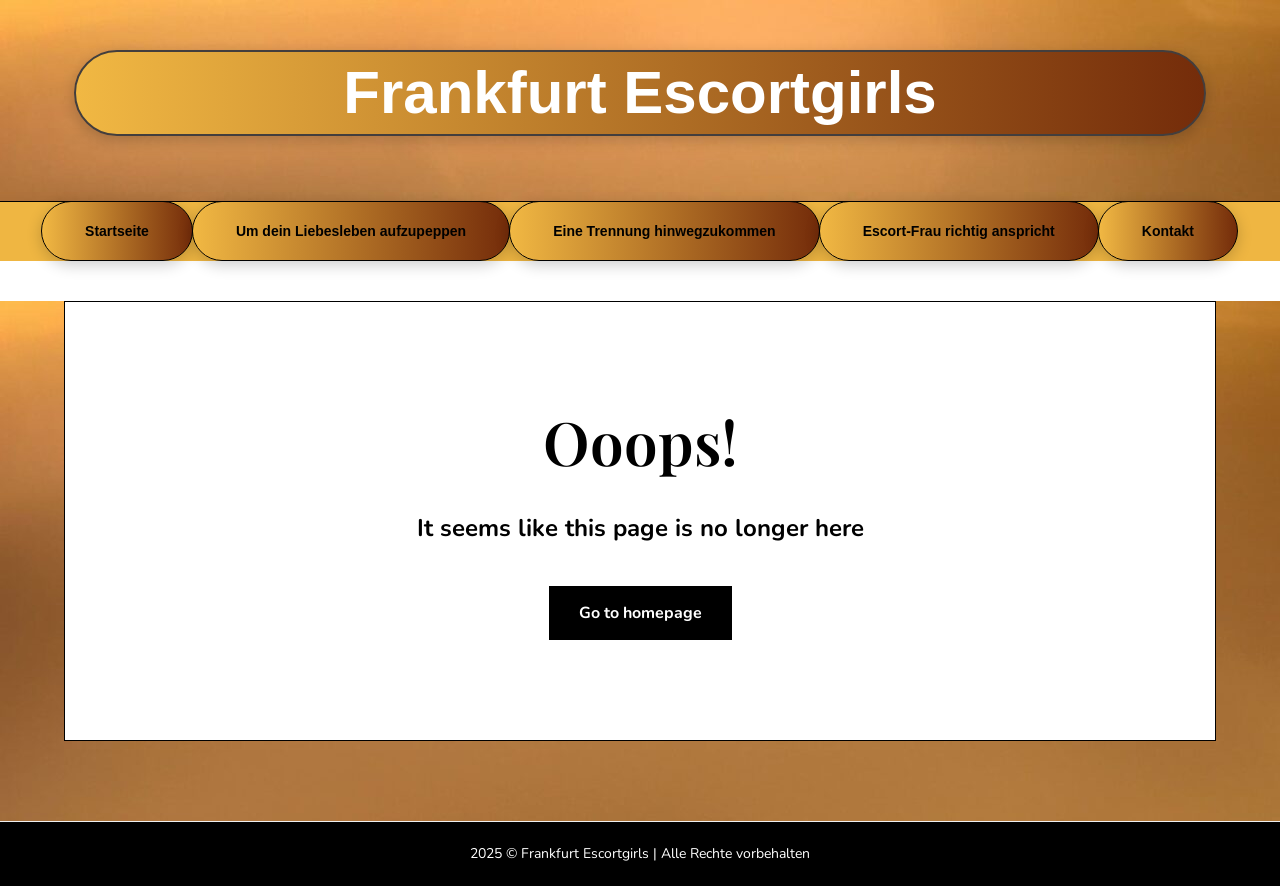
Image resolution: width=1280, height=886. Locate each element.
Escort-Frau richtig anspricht (959, 231)
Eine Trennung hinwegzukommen (664, 231)
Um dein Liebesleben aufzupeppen (351, 231)
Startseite (117, 231)
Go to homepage (640, 613)
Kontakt (1168, 231)
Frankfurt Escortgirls (639, 92)
